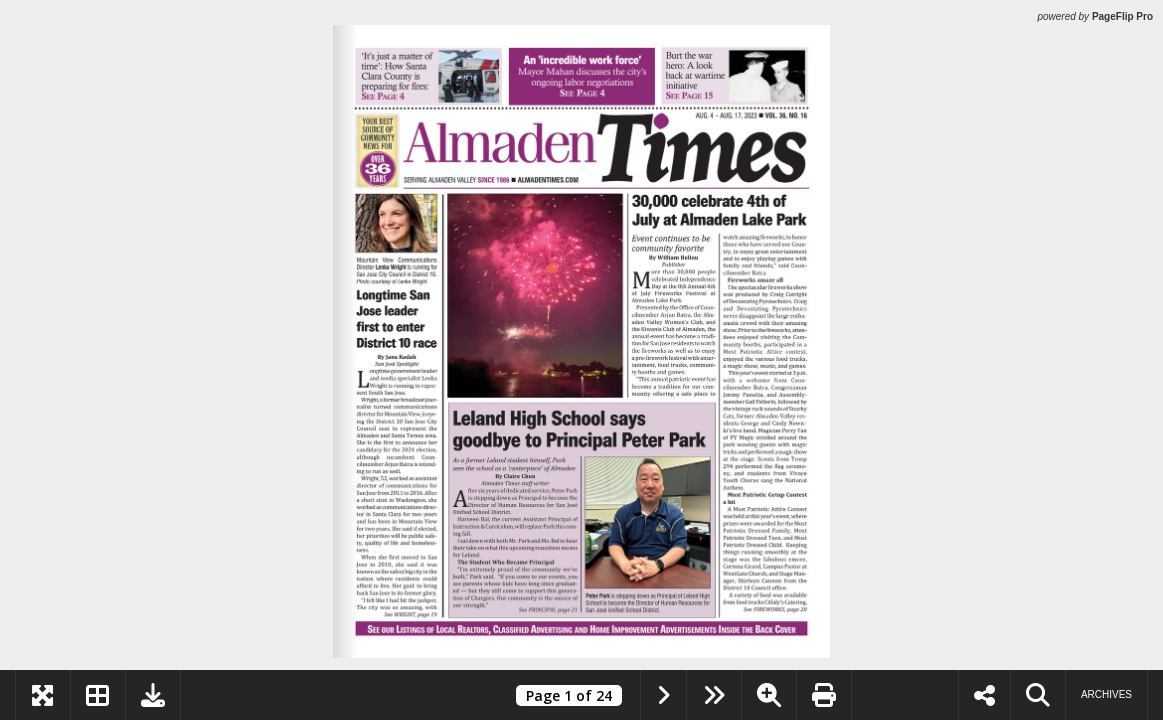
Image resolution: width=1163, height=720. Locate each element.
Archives (1106, 694)
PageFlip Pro (1122, 16)
